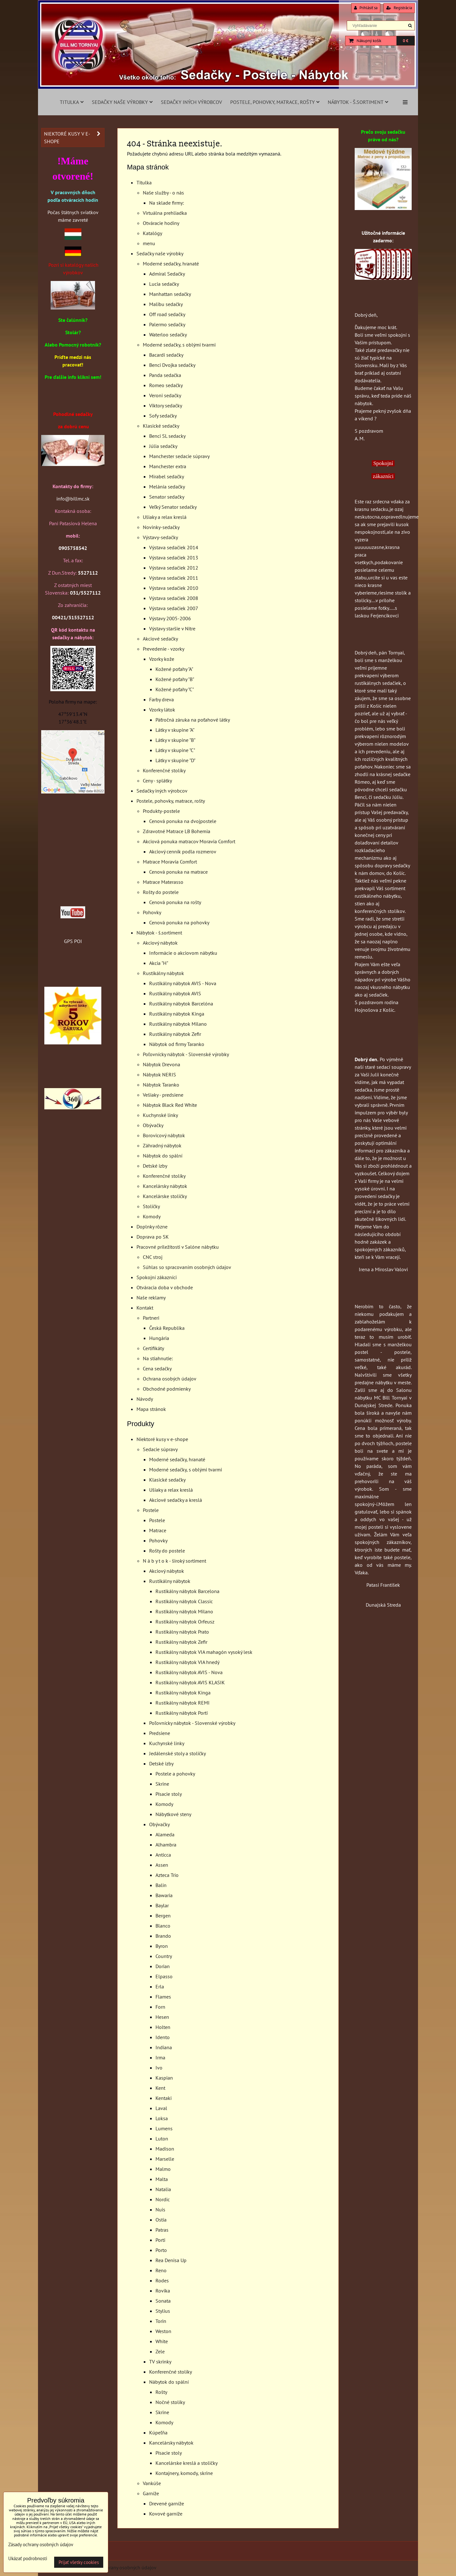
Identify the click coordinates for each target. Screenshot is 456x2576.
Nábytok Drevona (161, 1064)
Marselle (164, 2159)
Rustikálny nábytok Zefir (175, 1034)
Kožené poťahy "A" (174, 669)
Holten (162, 2027)
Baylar (162, 1905)
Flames (163, 1996)
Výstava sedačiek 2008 (173, 598)
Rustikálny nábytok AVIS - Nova (182, 983)
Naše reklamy (151, 1297)
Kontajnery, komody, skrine (184, 2473)
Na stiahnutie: (158, 1358)
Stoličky (151, 1206)
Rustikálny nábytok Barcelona (187, 1591)
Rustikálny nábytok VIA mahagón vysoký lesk (203, 1652)
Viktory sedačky (165, 405)
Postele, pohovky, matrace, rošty (275, 102)
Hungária (159, 1338)
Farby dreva (161, 699)
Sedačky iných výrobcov (191, 102)
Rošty (161, 2392)
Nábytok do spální (162, 1155)
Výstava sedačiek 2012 (173, 567)
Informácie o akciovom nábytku (183, 953)
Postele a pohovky (175, 1773)
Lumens (164, 2128)
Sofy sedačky (163, 415)
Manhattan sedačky (170, 294)
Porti (160, 2240)
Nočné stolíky (170, 2402)
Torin (160, 2321)
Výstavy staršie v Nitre (172, 628)
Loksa (161, 2118)
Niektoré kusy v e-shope (162, 1439)
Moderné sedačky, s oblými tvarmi (179, 344)
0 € (405, 40)
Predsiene (159, 1733)
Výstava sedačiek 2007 (173, 608)
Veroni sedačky (165, 395)
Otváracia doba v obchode (164, 1287)
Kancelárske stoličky (165, 1196)
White (161, 2341)
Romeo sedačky (166, 385)
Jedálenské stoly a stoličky (177, 1753)
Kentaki (163, 2098)
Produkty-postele (161, 811)
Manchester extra (167, 466)
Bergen (163, 1915)
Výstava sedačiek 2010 (173, 588)
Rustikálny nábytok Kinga (176, 1014)
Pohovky (152, 912)
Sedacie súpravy (160, 1449)
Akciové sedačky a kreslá (175, 1500)
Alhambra (165, 1844)
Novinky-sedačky (161, 527)
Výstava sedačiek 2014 (173, 547)
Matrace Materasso (163, 882)
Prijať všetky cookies (79, 2562)
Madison (164, 2149)
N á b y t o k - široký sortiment (174, 1561)
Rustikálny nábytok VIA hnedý (187, 1662)
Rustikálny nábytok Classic (184, 1601)
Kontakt (144, 1307)
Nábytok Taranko (161, 1084)
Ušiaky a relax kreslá (165, 517)
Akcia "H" (158, 963)
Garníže (151, 2493)
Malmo (163, 2169)
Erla (159, 1986)
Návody (144, 1399)
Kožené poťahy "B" (174, 679)
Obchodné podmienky (167, 1389)
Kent (160, 2088)
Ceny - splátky (157, 780)
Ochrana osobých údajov (169, 1378)
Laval (161, 2108)
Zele (160, 2351)
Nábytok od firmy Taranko (176, 1044)
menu (149, 243)
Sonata (163, 2301)
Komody (152, 1216)
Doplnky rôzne (152, 1226)
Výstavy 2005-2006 (170, 618)
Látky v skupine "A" (174, 730)
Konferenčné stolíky (164, 770)
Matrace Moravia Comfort (170, 861)
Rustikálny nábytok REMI (182, 1702)
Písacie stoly (168, 1794)
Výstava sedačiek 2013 (173, 557)
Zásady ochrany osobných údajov (120, 2567)
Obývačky (153, 1125)
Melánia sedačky (167, 486)
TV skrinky (160, 2361)
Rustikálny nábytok (163, 973)
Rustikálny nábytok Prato (182, 1632)
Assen (161, 1865)
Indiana (163, 2047)
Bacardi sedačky (166, 355)
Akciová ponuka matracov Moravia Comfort (189, 841)
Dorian (162, 1966)
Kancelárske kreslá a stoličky (186, 2463)
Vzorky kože (161, 659)
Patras (161, 2230)
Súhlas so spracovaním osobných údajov (187, 1267)
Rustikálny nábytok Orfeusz (184, 1621)
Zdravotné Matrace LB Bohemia (176, 831)
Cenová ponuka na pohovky (179, 922)
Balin (161, 1885)
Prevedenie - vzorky (163, 649)
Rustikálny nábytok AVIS (175, 993)
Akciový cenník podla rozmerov (182, 851)
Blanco (162, 1925)
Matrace (157, 1530)
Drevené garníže (166, 2503)
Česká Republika (167, 1328)
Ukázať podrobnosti (27, 2558)
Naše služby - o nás (163, 192)
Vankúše (152, 2483)
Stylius (162, 2311)
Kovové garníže (165, 2513)
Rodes (162, 2280)
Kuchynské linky (160, 1115)
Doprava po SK (152, 1237)
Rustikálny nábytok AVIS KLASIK (190, 1682)
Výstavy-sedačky (160, 537)
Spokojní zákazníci (156, 1277)
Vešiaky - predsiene (163, 1095)
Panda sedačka (165, 375)
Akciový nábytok (160, 943)
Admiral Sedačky (167, 274)
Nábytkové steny (173, 1814)
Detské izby (155, 1166)
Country (163, 1956)
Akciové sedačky (160, 638)
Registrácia (399, 7)
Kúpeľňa (158, 2432)
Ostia (161, 2219)
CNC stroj (152, 1257)
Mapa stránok (151, 1409)
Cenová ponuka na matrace (178, 872)
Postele (151, 1510)
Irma (160, 2057)
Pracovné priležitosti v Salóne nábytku (177, 1247)
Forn (160, 2007)
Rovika (162, 2290)
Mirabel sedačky (166, 476)
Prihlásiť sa (365, 7)
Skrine (162, 1784)
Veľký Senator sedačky (173, 507)
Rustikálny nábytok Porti (181, 1713)
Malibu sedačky (166, 304)
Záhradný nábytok (162, 1145)
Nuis (160, 2209)
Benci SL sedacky (167, 436)
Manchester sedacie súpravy (179, 456)
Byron (161, 1946)
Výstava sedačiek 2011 (173, 578)
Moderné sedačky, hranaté (171, 263)
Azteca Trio (167, 1875)
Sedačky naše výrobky (122, 102)
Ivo (158, 2067)
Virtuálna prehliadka (165, 213)
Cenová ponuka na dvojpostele (182, 821)
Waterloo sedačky (168, 334)
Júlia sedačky (163, 446)
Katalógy (152, 233)
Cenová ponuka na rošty (175, 902)
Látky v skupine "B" (175, 740)
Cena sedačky (157, 1368)
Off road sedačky (167, 314)
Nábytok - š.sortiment (358, 102)
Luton (161, 2138)
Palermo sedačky (167, 324)
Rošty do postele (161, 892)
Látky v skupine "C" (175, 750)
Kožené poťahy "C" (174, 689)
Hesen (162, 2017)
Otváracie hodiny (161, 223)
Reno (161, 2270)
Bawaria (164, 1895)
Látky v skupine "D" (175, 760)
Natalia (163, 2189)
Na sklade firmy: (166, 203)
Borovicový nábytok (164, 1135)
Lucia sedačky (164, 284)
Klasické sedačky (161, 426)
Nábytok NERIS (159, 1074)
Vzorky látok (162, 709)
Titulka (72, 102)
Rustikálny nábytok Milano (178, 1024)
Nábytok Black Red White (170, 1105)
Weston (163, 2331)
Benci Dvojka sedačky (172, 365)
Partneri (151, 1318)
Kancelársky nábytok (165, 1186)
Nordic (162, 2199)
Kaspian (164, 2078)
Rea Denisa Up (171, 2260)
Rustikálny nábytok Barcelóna (181, 1003)
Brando (163, 1936)
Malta (161, 2179)
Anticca (163, 1855)
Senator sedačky (166, 497)
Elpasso (164, 1976)
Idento (162, 2037)
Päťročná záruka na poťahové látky (192, 720)
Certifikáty (153, 1348)
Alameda (164, 1834)
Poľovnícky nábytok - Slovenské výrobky (186, 1054)
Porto (161, 2250)
